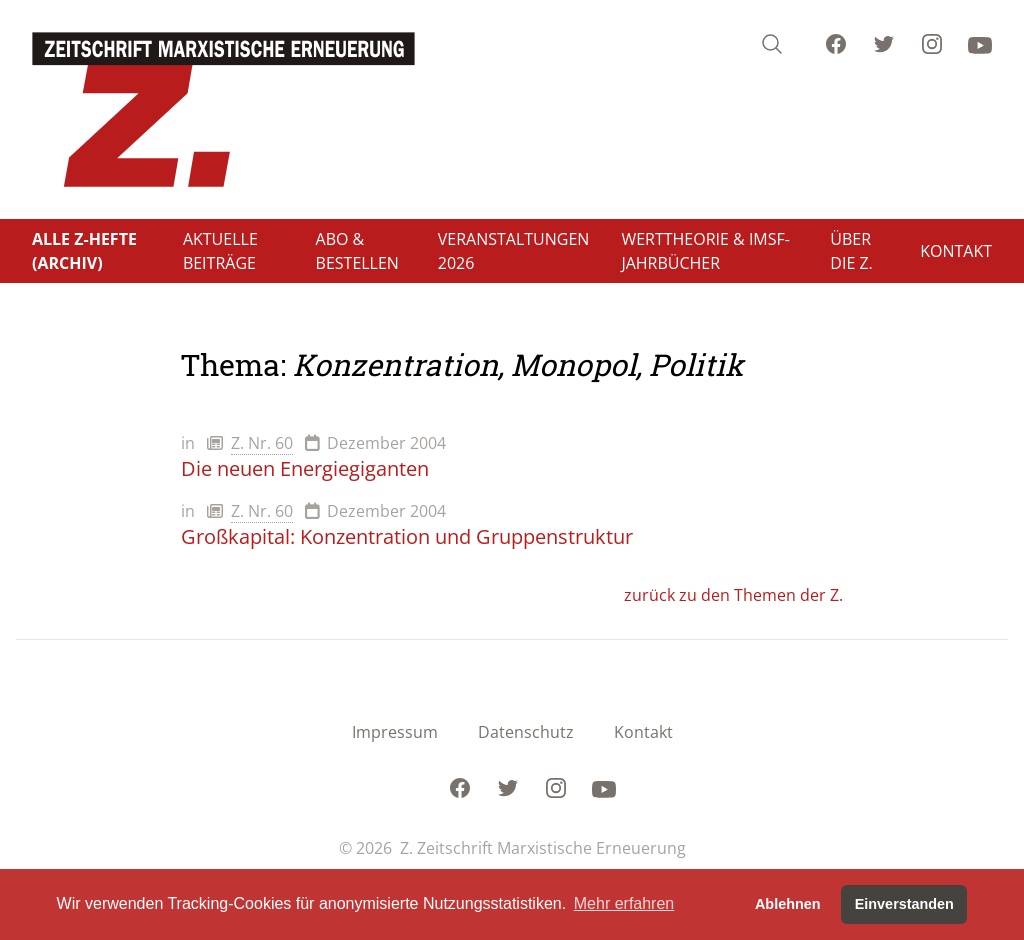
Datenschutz (526, 732)
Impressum (395, 732)
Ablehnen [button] (788, 904)
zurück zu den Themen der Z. (733, 595)
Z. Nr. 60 (262, 443)
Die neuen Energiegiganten (305, 468)
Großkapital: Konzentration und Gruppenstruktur (407, 536)
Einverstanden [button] (904, 904)
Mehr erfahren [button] (624, 903)
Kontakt (643, 732)
